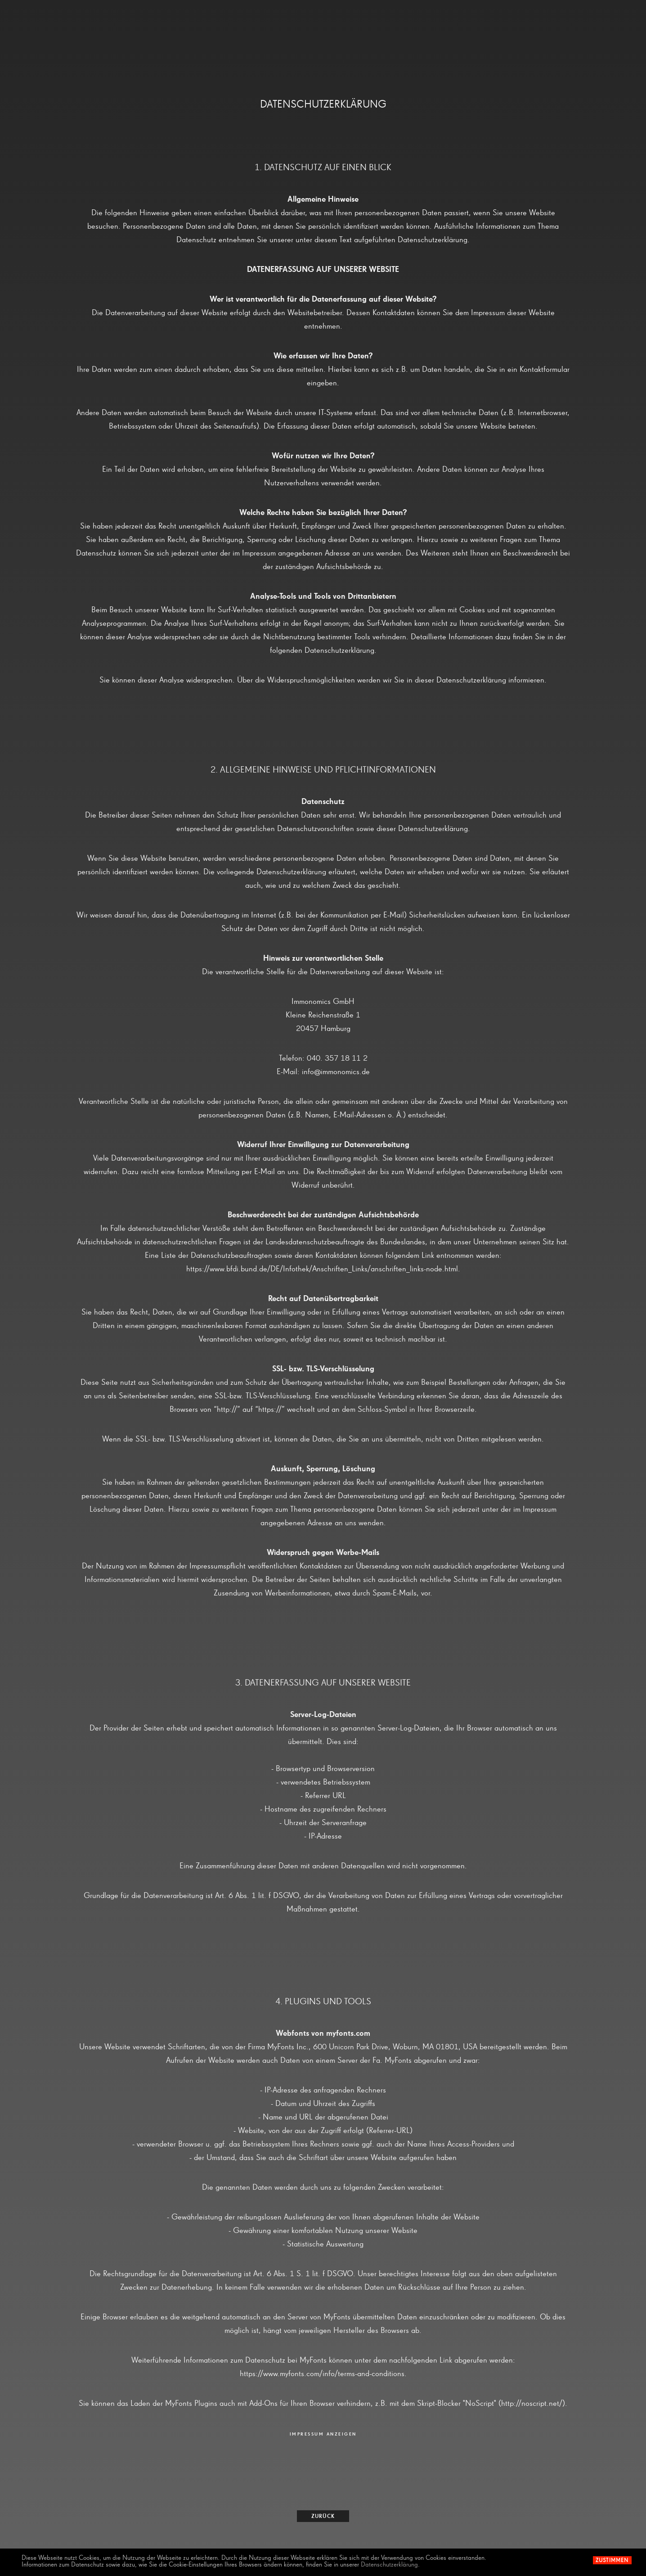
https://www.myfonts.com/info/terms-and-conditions (322, 2374)
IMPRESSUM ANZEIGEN (323, 2434)
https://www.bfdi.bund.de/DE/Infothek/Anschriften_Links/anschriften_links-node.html (322, 1269)
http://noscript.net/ (531, 2404)
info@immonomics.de (336, 1072)
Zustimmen (612, 2560)
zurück (323, 2516)
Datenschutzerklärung (389, 2564)
